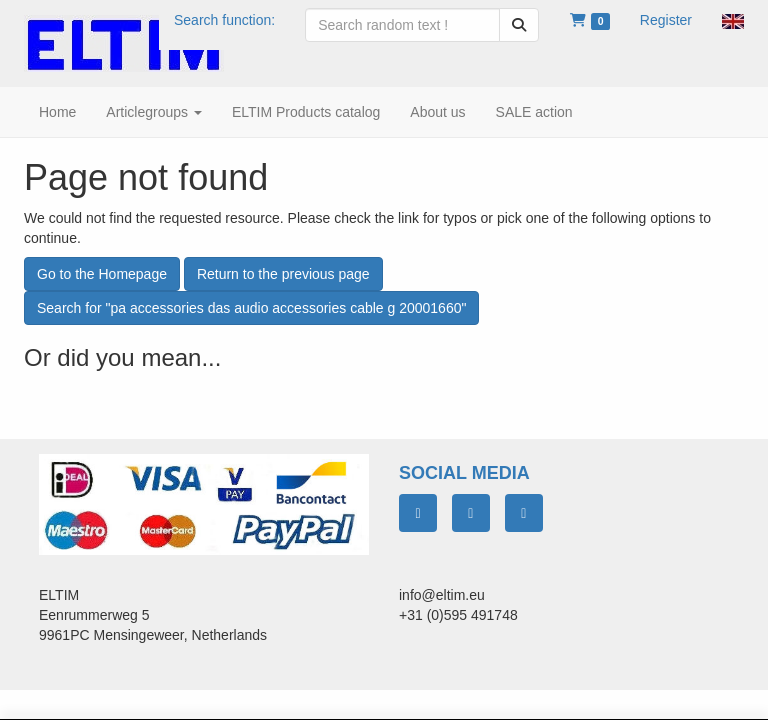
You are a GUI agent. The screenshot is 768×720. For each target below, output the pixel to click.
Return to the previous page (283, 274)
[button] (733, 20)
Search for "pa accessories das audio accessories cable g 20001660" (251, 308)
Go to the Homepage (102, 274)
